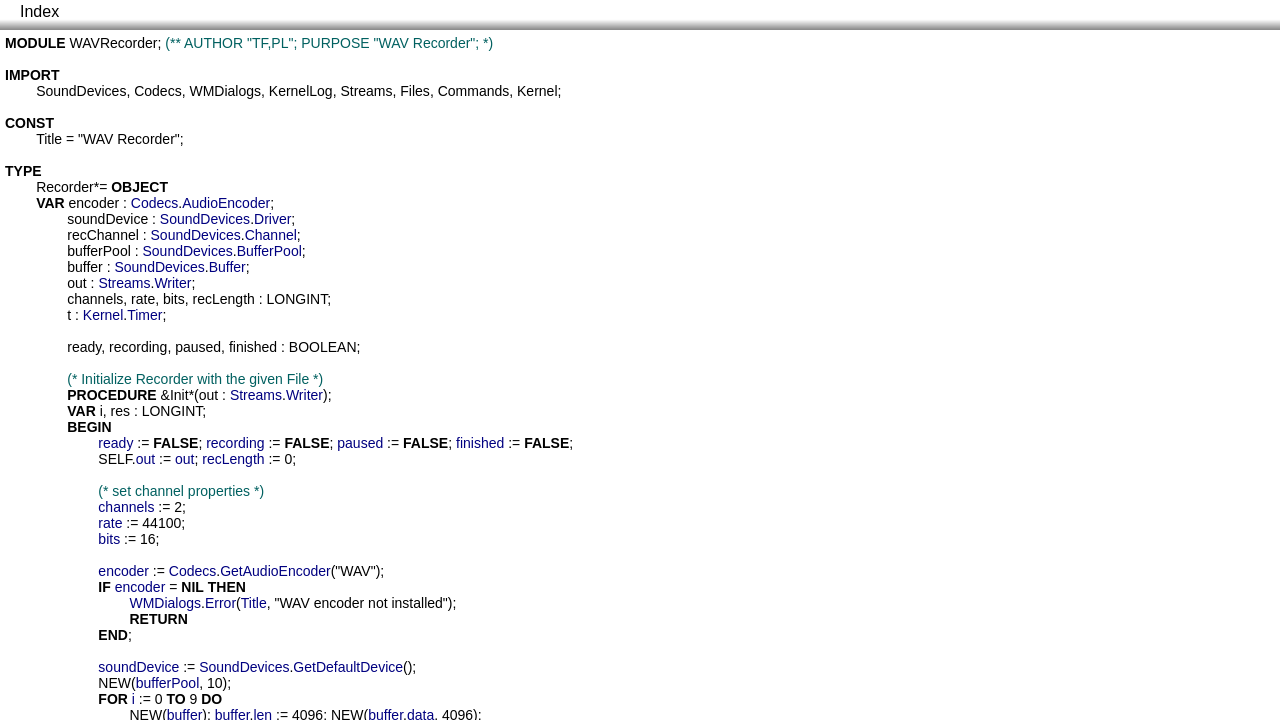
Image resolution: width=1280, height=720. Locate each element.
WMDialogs (225, 91)
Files (415, 91)
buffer (85, 267)
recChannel (103, 235)
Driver (272, 219)
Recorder (65, 187)
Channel (271, 235)
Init (179, 395)
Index (39, 11)
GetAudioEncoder (275, 571)
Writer (172, 283)
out (76, 283)
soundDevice (107, 219)
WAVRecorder (114, 43)
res (120, 411)
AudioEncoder (226, 203)
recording (138, 347)
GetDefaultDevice (348, 667)
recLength (224, 299)
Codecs (157, 91)
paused (198, 347)
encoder (94, 203)
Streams (366, 91)
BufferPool (269, 251)
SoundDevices (81, 91)
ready (84, 347)
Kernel (537, 91)
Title (49, 139)
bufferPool (99, 251)
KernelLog (301, 91)
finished (253, 347)
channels (95, 299)
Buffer (227, 267)
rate (143, 299)
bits (174, 299)
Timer (144, 315)
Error (220, 603)
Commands (474, 91)
